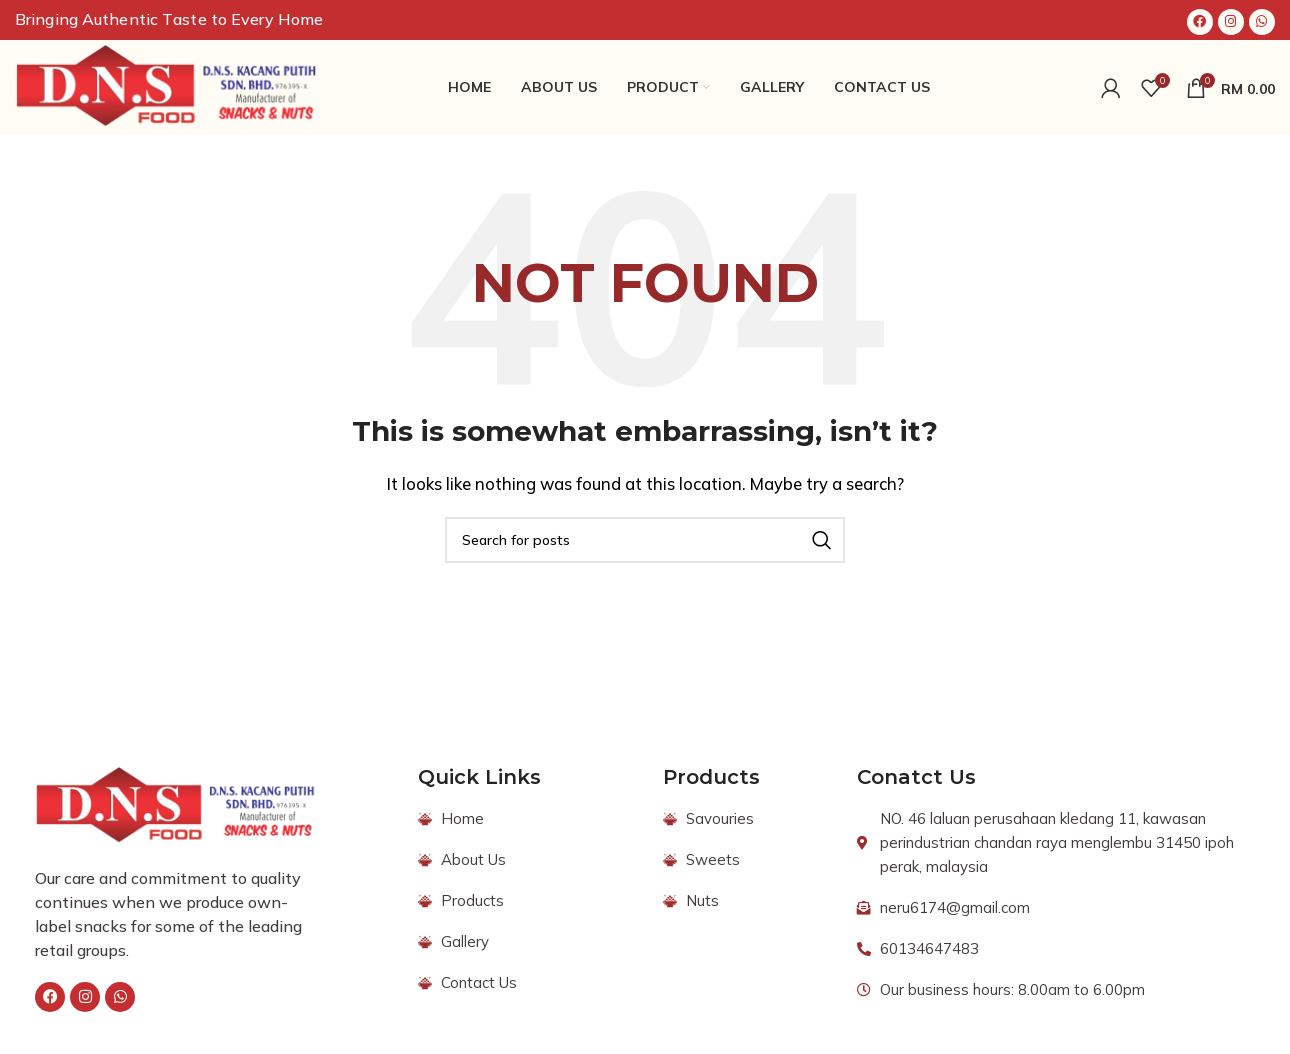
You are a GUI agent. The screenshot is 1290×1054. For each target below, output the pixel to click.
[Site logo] (167, 85)
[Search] (645, 540)
